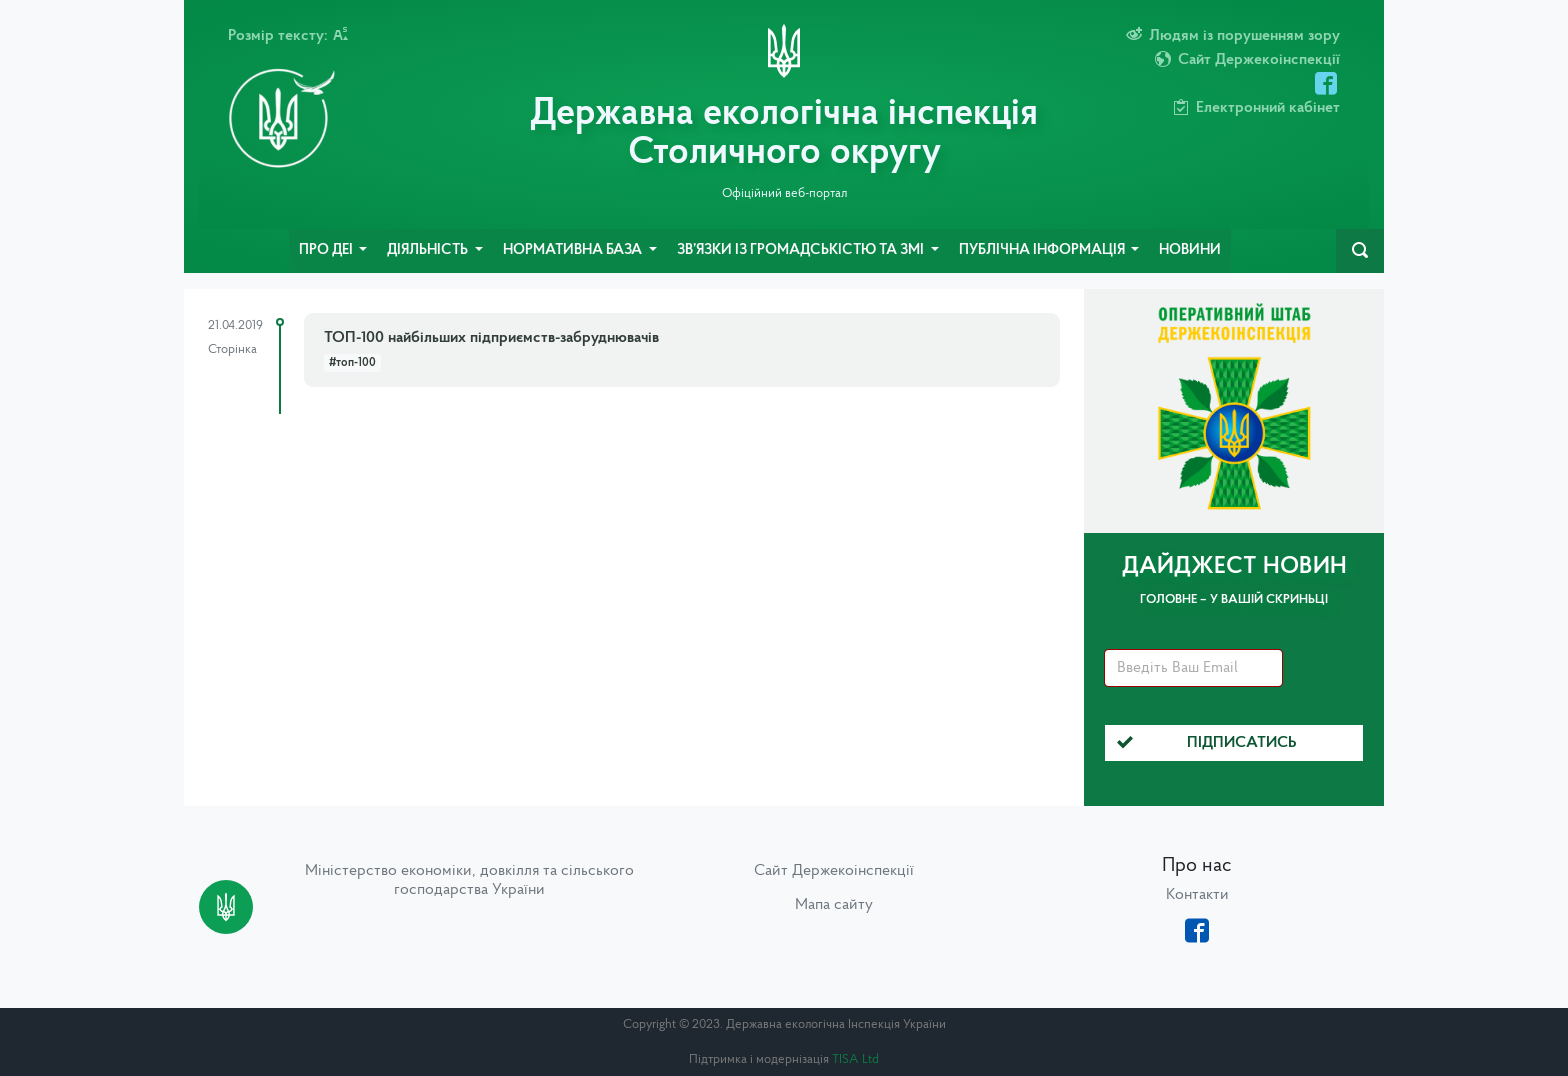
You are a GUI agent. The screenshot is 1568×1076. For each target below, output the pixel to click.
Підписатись (1207, 743)
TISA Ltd (855, 1059)
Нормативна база (574, 250)
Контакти (1197, 895)
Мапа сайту (834, 905)
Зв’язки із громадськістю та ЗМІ (802, 250)
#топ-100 (352, 363)
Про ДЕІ (327, 250)
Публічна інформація (1043, 250)
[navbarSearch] (1360, 251)
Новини (1190, 250)
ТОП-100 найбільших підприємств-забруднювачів (491, 338)
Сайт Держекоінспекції (834, 871)
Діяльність (429, 250)
